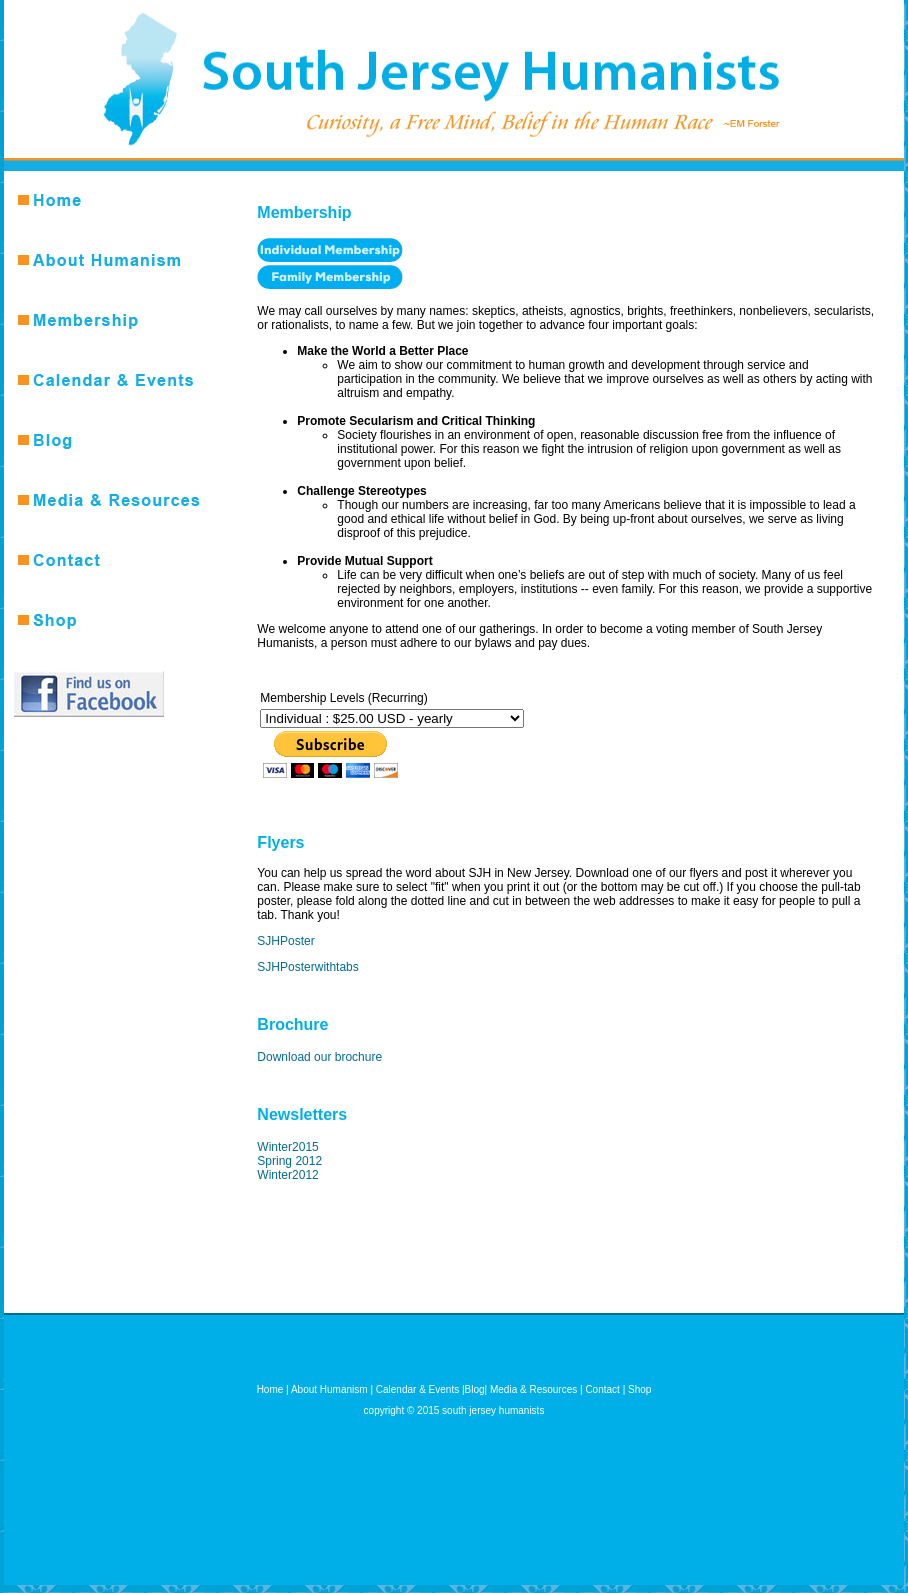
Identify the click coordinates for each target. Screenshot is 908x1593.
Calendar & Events (417, 1389)
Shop (639, 1389)
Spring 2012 (289, 1161)
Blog (475, 1389)
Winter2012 (287, 1175)
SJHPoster (285, 941)
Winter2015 (287, 1147)
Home (270, 1389)
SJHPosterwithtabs (307, 967)
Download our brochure (319, 1057)
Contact (602, 1389)
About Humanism (329, 1389)
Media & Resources (533, 1389)
